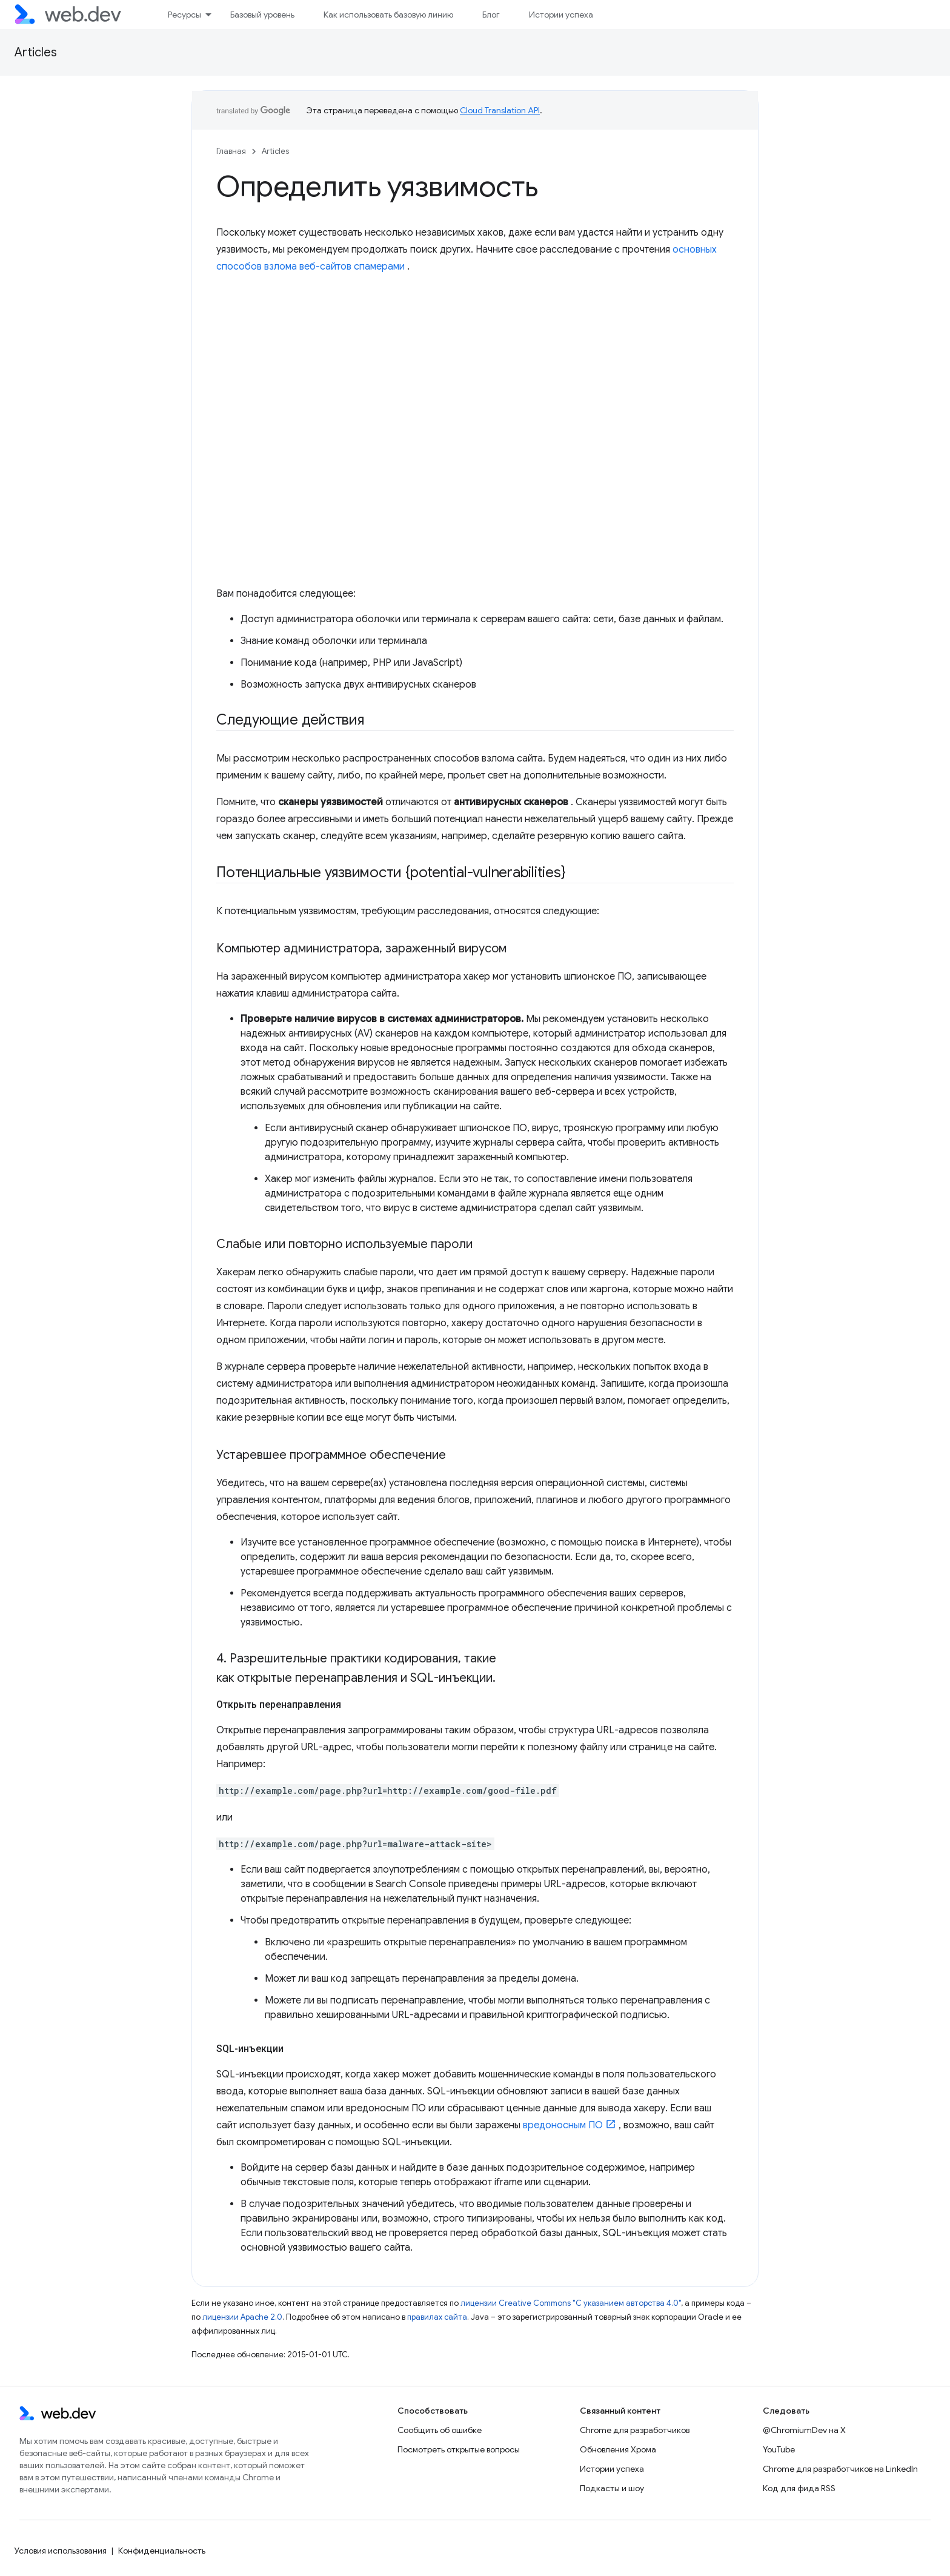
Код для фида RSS (799, 2488)
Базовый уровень (262, 14)
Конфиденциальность (161, 2550)
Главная (231, 151)
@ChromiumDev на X (804, 2430)
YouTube (779, 2449)
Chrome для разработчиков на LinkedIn (840, 2468)
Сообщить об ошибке (439, 2430)
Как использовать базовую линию (388, 14)
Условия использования (61, 2550)
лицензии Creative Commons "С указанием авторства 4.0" (570, 2303)
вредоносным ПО (563, 2125)
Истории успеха (561, 14)
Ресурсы (184, 14)
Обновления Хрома (618, 2449)
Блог (491, 14)
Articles (36, 52)
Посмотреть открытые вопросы (458, 2449)
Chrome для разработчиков (634, 2430)
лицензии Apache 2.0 (242, 2317)
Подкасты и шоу (612, 2488)
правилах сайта (437, 2317)
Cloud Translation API (500, 110)
